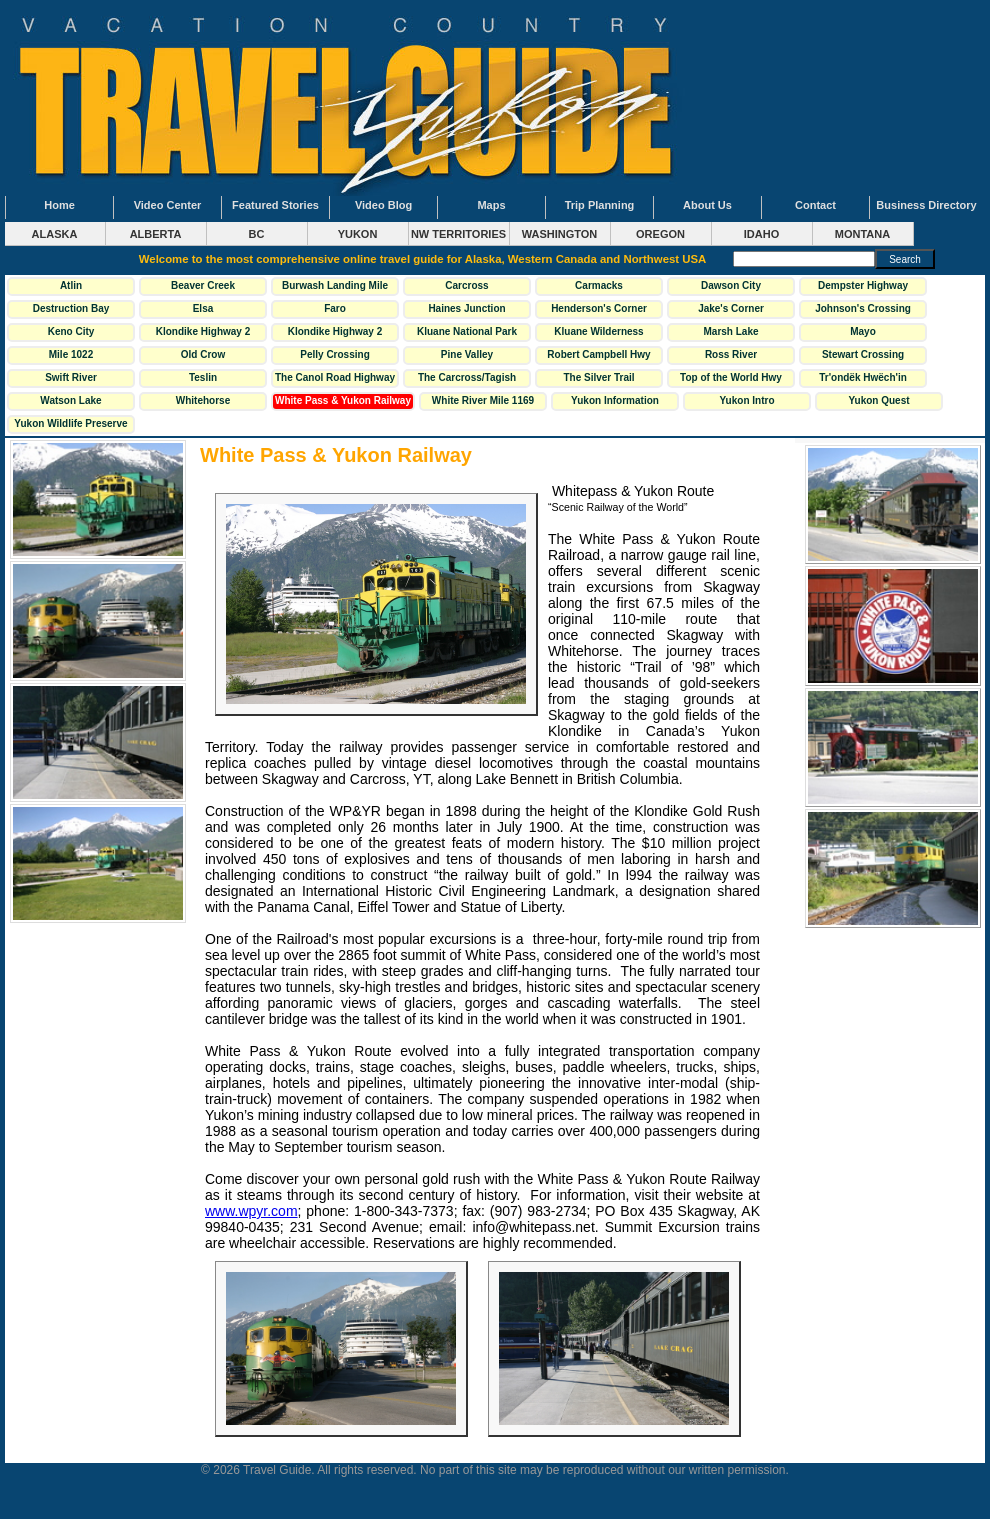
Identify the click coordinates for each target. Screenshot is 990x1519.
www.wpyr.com (251, 1211)
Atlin (71, 285)
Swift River (71, 377)
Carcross (466, 285)
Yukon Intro (746, 400)
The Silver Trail (598, 377)
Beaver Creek (203, 285)
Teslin (203, 377)
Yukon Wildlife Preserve (70, 423)
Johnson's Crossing (863, 308)
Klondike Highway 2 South (335, 334)
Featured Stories (275, 205)
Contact (815, 205)
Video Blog (383, 205)
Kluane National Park (467, 331)
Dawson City (731, 285)
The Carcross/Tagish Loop (467, 380)
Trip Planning (600, 205)
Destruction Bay (71, 308)
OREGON (660, 234)
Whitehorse (203, 400)
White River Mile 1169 (483, 400)
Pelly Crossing (334, 354)
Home (59, 205)
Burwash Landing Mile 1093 (335, 288)
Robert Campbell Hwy (598, 354)
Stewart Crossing (863, 354)
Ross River (731, 354)
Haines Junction (466, 308)
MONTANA (862, 234)
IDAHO (761, 234)
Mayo (863, 331)
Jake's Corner (731, 308)
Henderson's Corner (599, 308)
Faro (335, 308)
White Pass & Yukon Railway (343, 400)
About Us (707, 205)
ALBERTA (156, 234)
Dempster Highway (863, 285)
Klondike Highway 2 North (203, 334)
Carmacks (599, 285)
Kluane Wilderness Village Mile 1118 (598, 334)
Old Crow (203, 354)
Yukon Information (615, 400)
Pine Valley (467, 354)
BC (257, 234)
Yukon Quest (878, 400)
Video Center (168, 205)
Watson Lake (70, 400)
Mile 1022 (71, 354)
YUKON (358, 234)
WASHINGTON (560, 234)
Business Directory (926, 205)
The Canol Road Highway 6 (335, 380)
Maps (491, 205)
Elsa (203, 308)
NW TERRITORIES (458, 234)
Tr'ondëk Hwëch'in (863, 377)
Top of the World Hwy (731, 377)
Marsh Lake (730, 331)
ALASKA (55, 234)
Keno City (71, 331)
